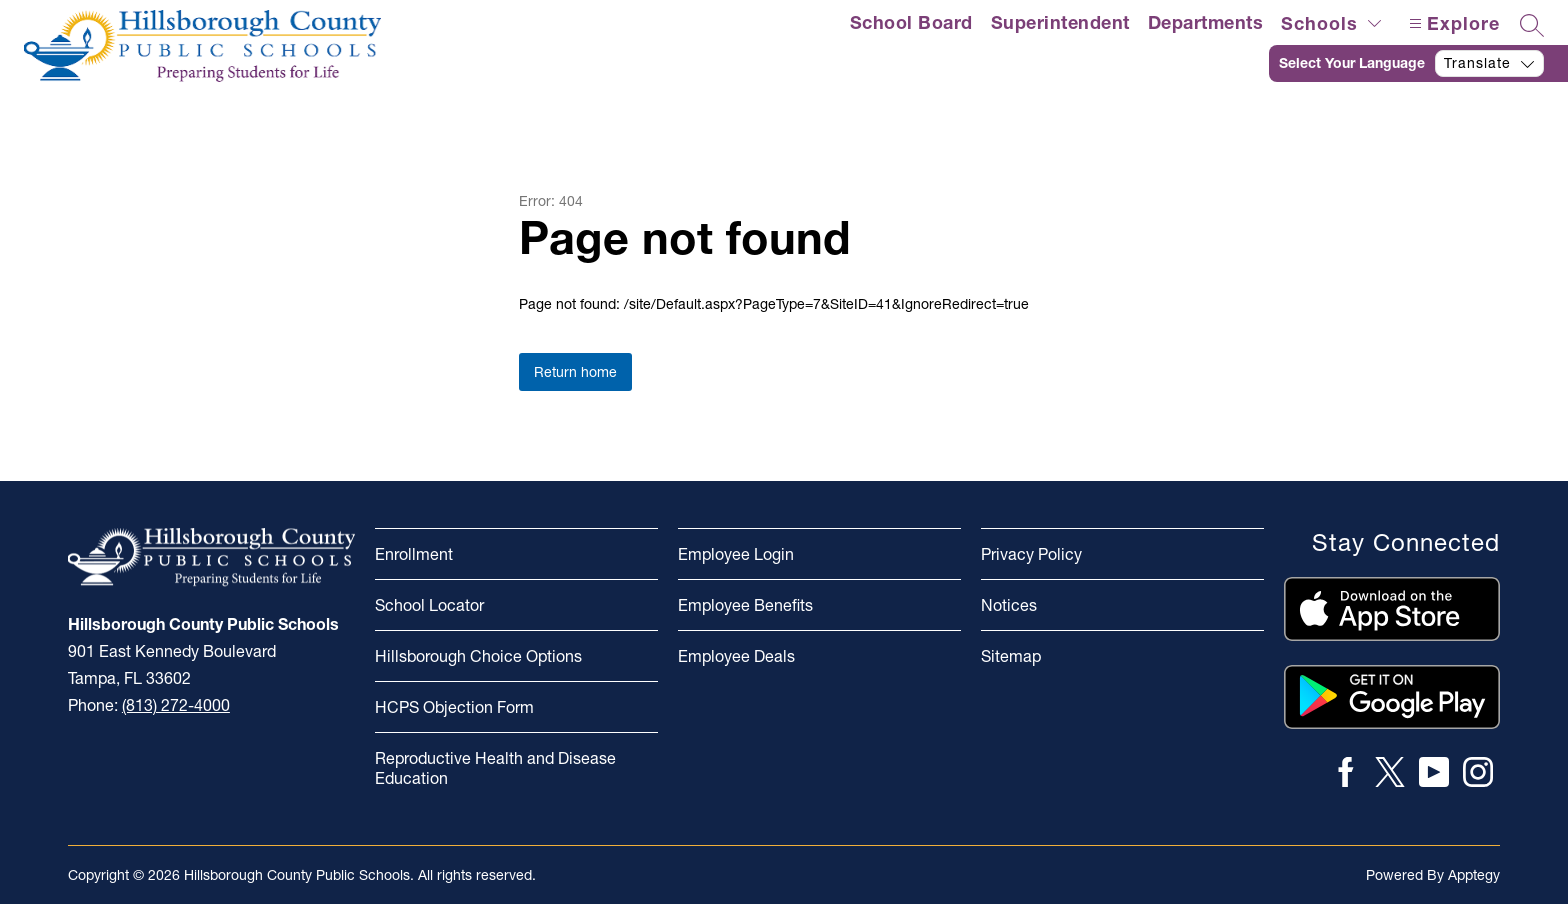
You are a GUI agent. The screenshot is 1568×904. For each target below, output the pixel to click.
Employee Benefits (745, 605)
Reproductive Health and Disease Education (495, 768)
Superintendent (1060, 22)
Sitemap (1011, 656)
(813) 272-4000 (176, 705)
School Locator (429, 605)
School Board (911, 22)
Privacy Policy (1031, 554)
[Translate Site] (1418, 63)
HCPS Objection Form (454, 707)
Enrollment (414, 554)
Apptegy (1474, 875)
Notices (1009, 605)
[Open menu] (1452, 23)
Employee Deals (736, 656)
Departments (1206, 22)
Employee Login (736, 554)
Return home (575, 372)
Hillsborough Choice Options (478, 656)
